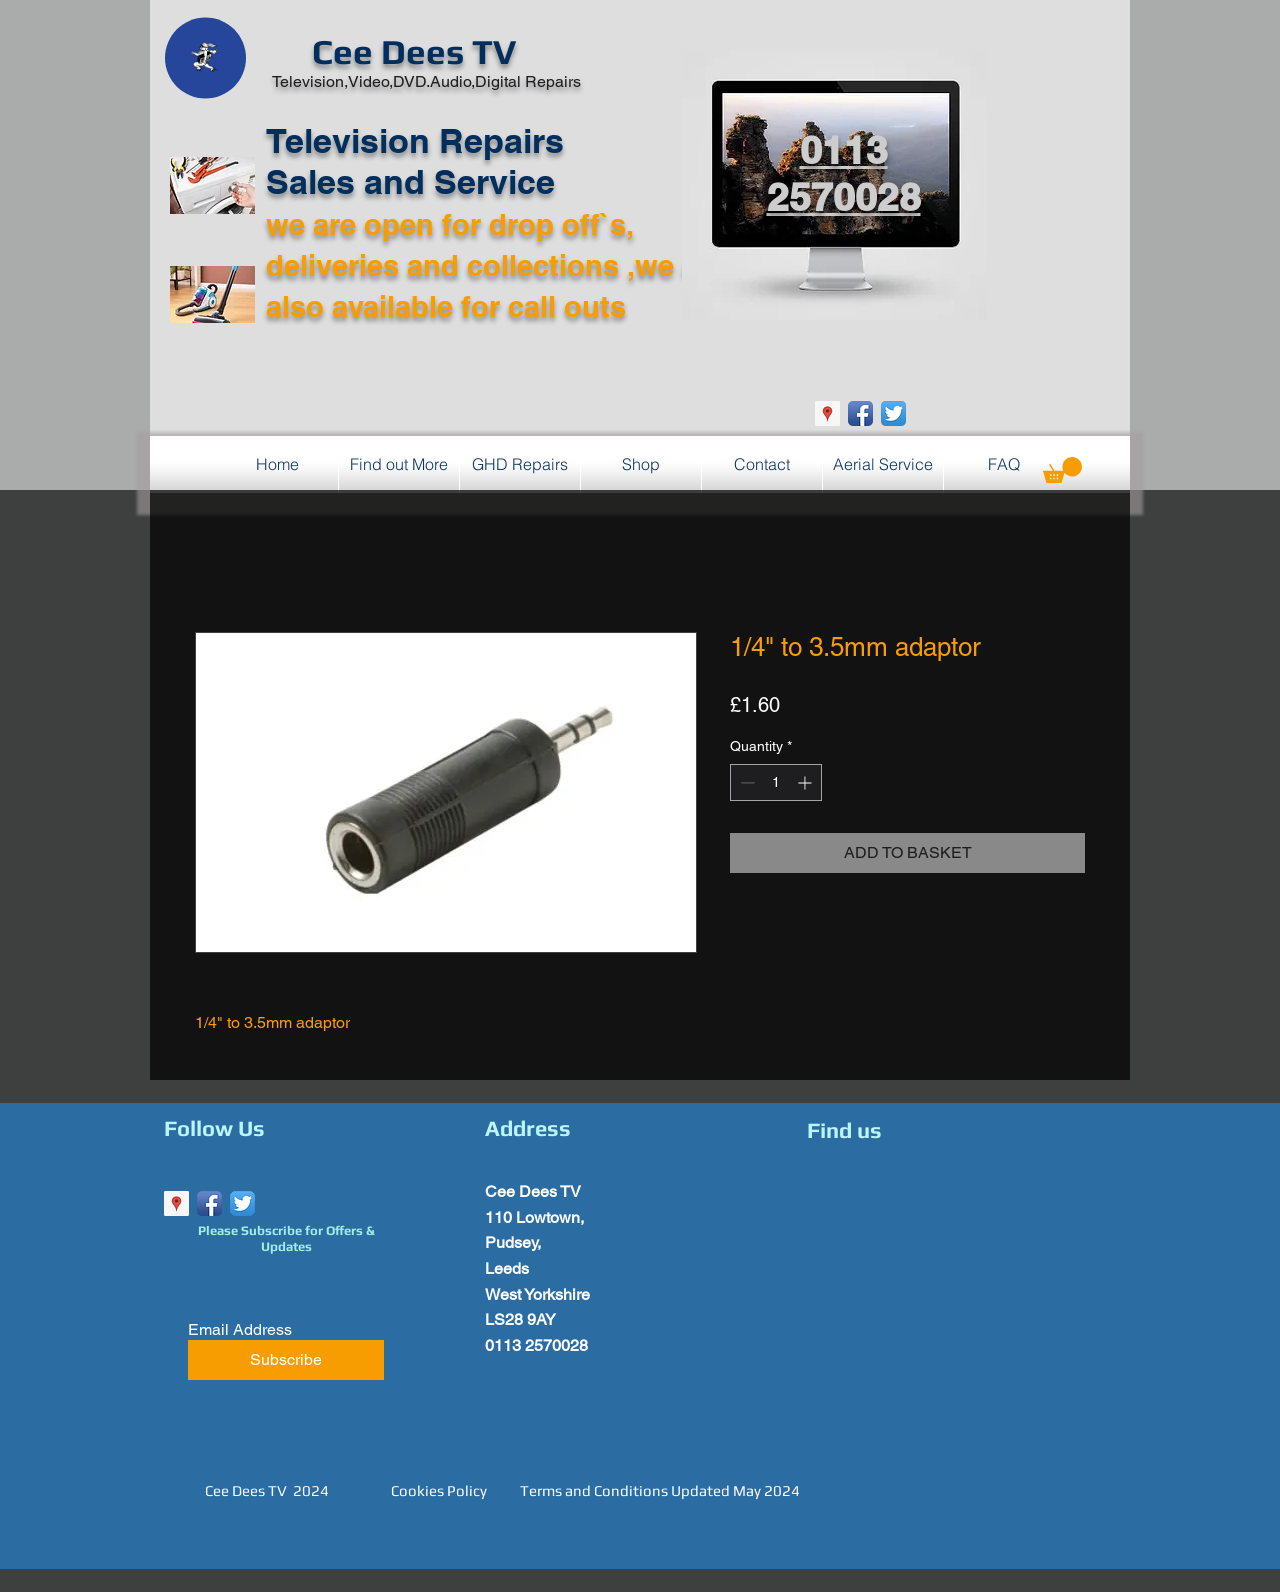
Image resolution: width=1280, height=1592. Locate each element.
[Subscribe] (286, 1360)
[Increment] (806, 782)
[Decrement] (745, 782)
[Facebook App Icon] (860, 413)
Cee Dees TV (414, 51)
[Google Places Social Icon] (827, 413)
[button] (1062, 470)
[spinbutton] (776, 782)
